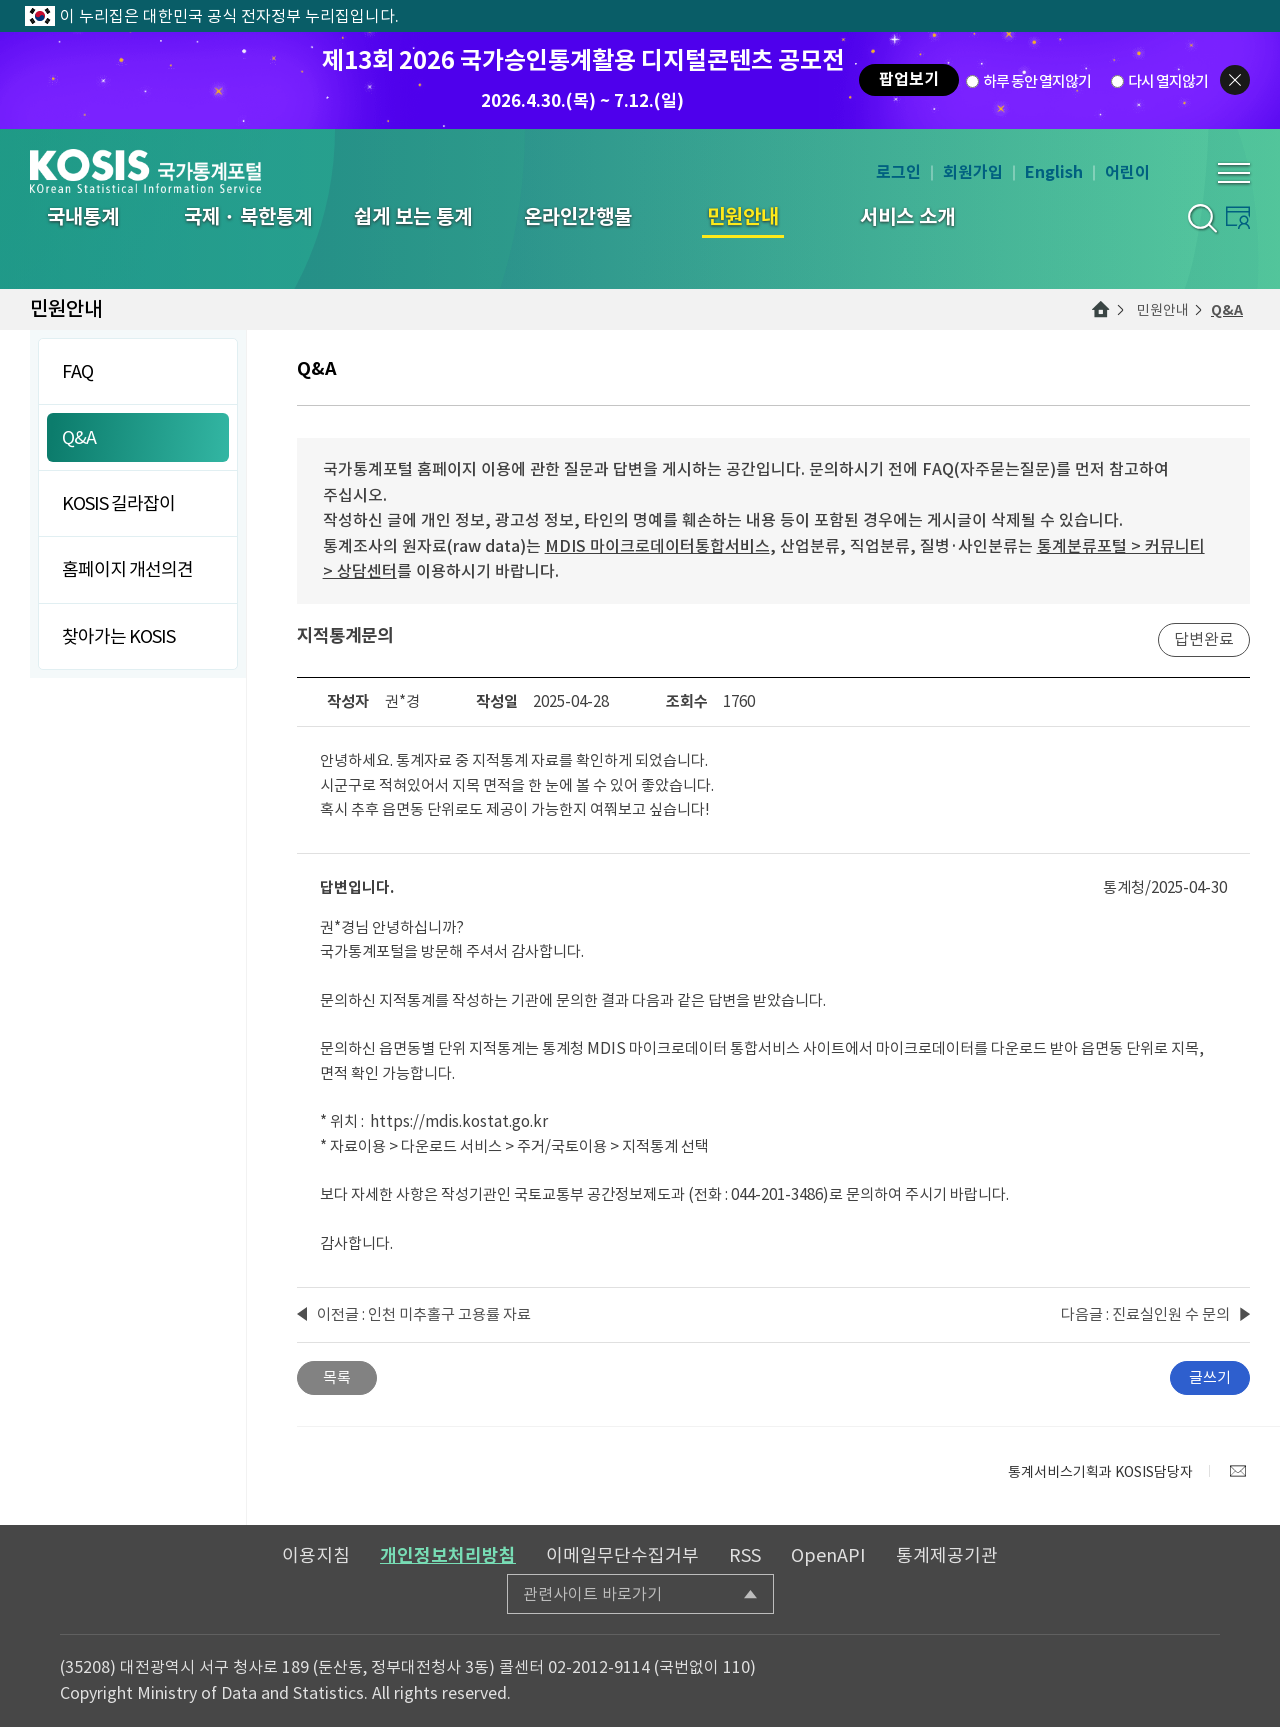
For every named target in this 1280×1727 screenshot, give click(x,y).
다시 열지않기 (1168, 80)
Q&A (1227, 310)
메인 (1101, 310)
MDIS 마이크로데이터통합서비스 (657, 546)
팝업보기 (909, 79)
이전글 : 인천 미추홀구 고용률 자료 (424, 1314)
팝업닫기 (1235, 80)
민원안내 (1163, 310)
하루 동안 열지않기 (1037, 80)
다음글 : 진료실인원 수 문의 (1145, 1314)
